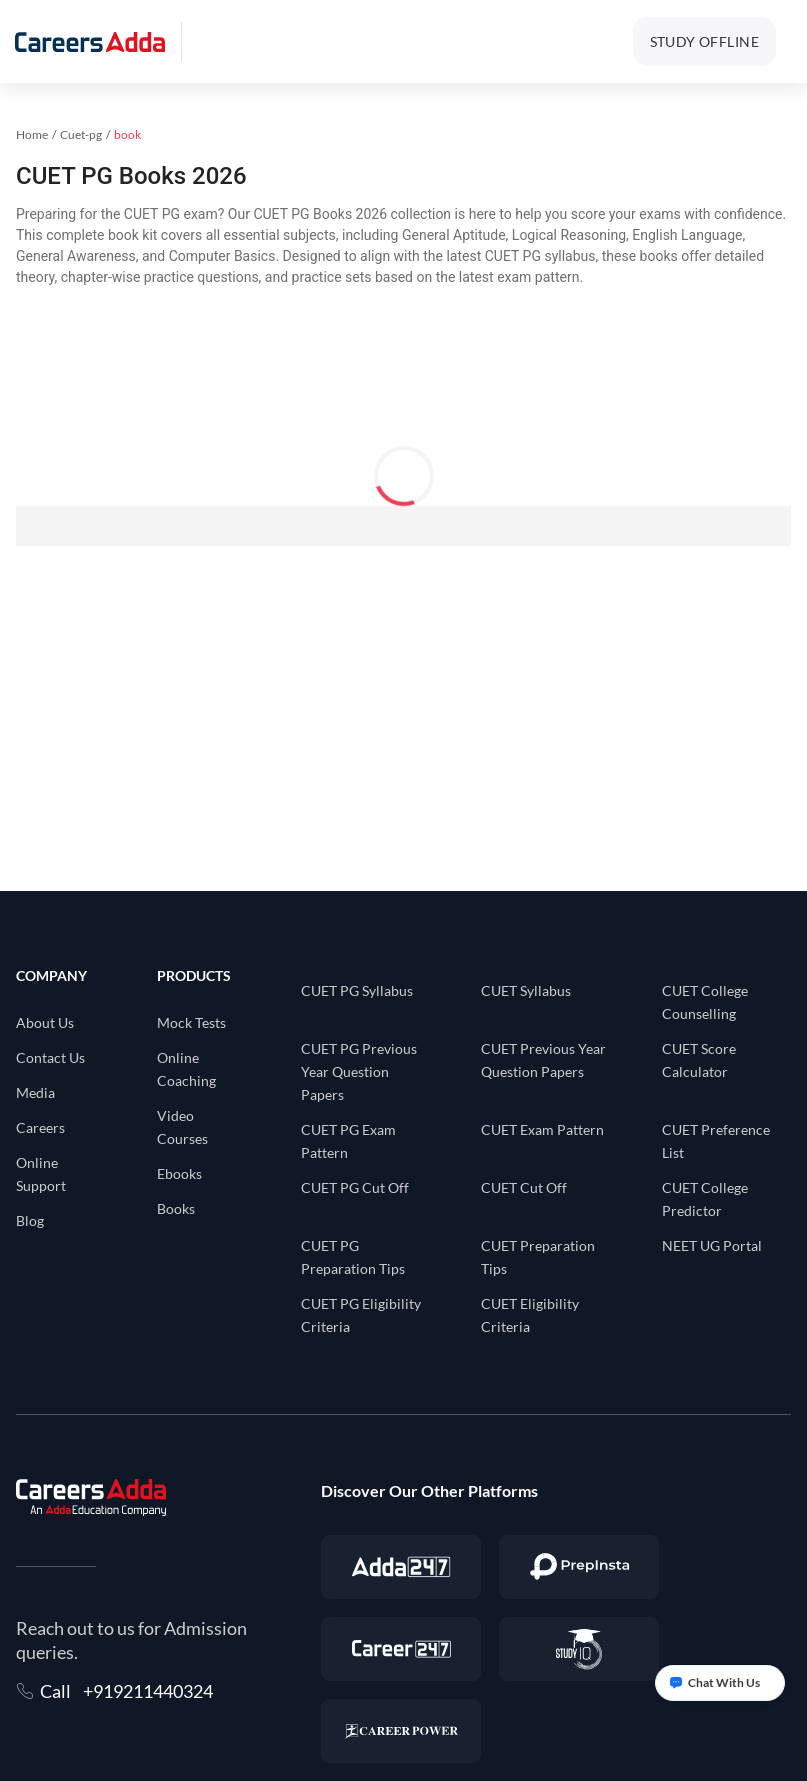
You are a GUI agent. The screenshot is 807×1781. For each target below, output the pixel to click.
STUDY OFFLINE (704, 41)
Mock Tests (191, 1022)
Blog (30, 1220)
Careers (40, 1127)
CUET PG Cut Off (355, 1187)
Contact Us (50, 1057)
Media (35, 1092)
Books (176, 1208)
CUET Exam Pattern (542, 1129)
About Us (45, 1022)
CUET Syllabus (526, 990)
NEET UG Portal (712, 1245)
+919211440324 (148, 1691)
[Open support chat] (720, 1683)
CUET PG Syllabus (357, 990)
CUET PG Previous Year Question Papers (359, 1071)
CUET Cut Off (524, 1187)
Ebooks (179, 1173)
